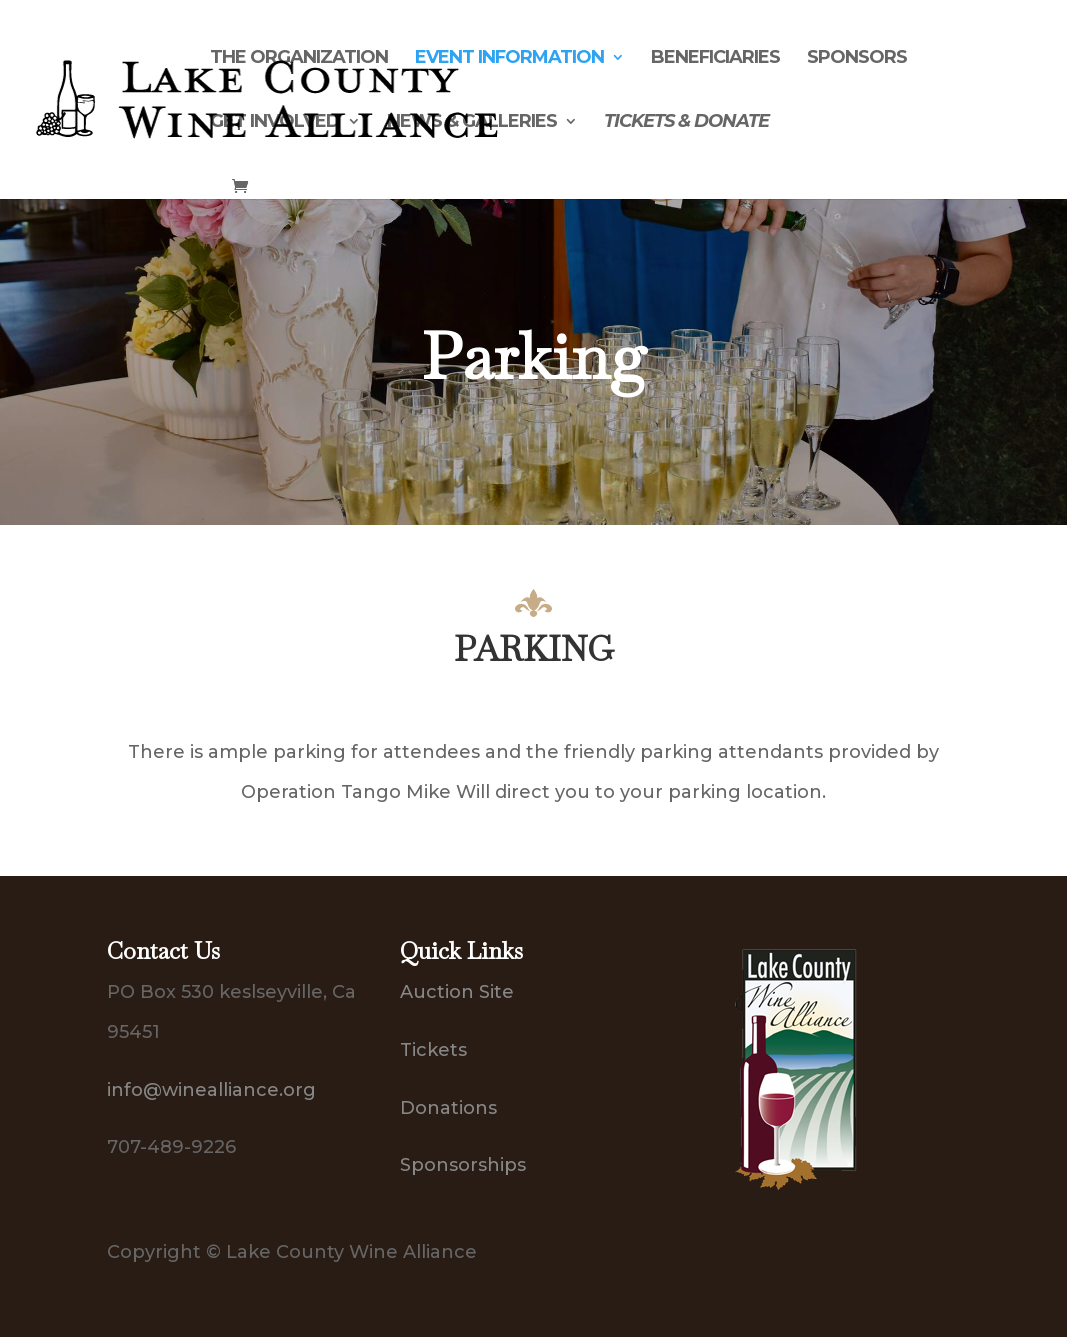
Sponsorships (463, 1165)
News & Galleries (472, 123)
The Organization (299, 59)
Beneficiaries (715, 59)
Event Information (509, 59)
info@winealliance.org (211, 1090)
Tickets (433, 1050)
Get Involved (275, 123)
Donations (448, 1108)
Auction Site (457, 992)
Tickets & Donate (686, 123)
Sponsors (857, 59)
